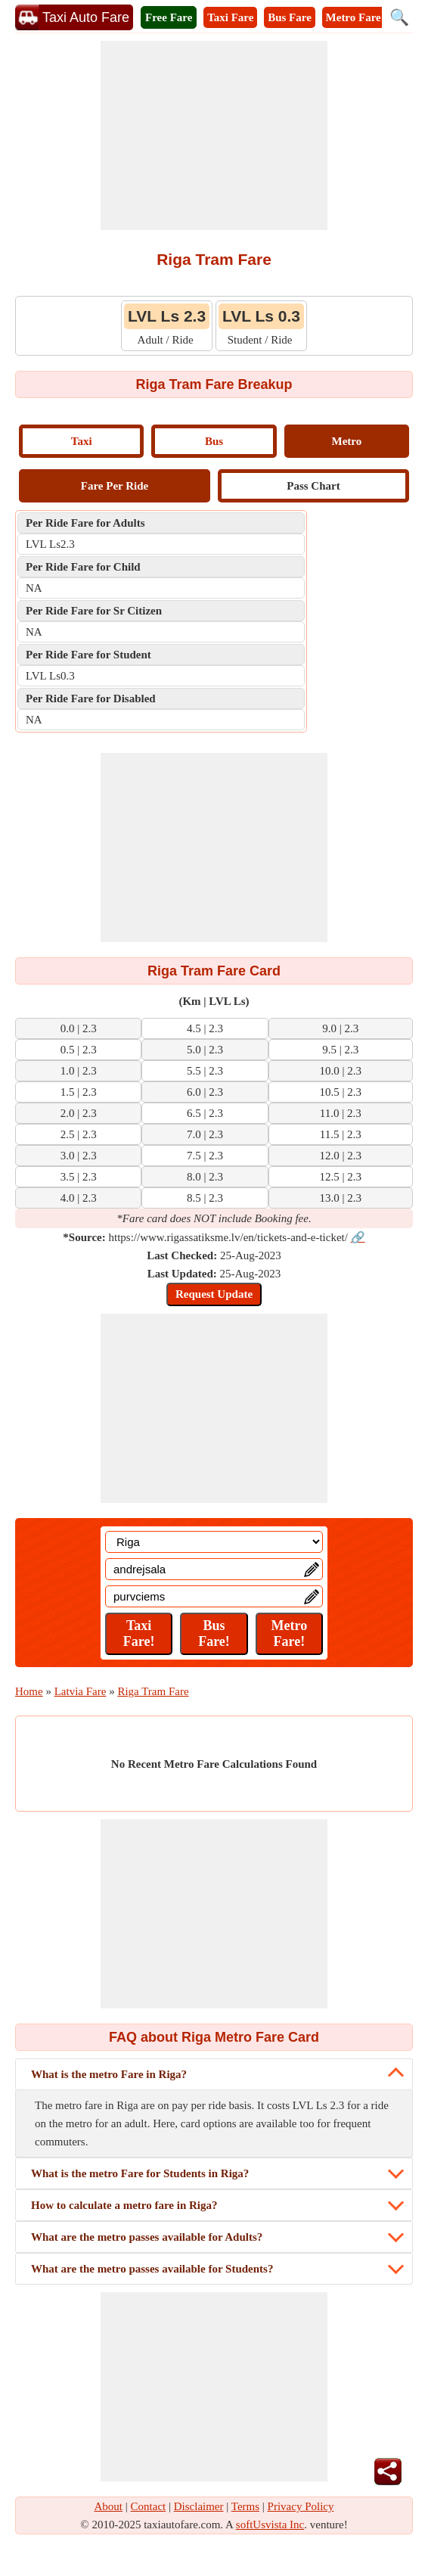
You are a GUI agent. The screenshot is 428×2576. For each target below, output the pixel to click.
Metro (346, 441)
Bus (214, 441)
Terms (245, 2506)
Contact (148, 2506)
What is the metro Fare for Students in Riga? (140, 2173)
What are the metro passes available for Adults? (146, 2237)
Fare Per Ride (114, 486)
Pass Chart (313, 486)
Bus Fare (290, 17)
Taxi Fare (230, 17)
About (109, 2506)
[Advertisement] (214, 135)
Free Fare (168, 17)
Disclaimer (199, 2506)
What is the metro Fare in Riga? (109, 2074)
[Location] (214, 1542)
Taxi (81, 441)
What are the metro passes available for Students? (152, 2269)
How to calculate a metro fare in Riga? (124, 2205)
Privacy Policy (301, 2506)
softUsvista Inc (270, 2524)
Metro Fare (353, 17)
